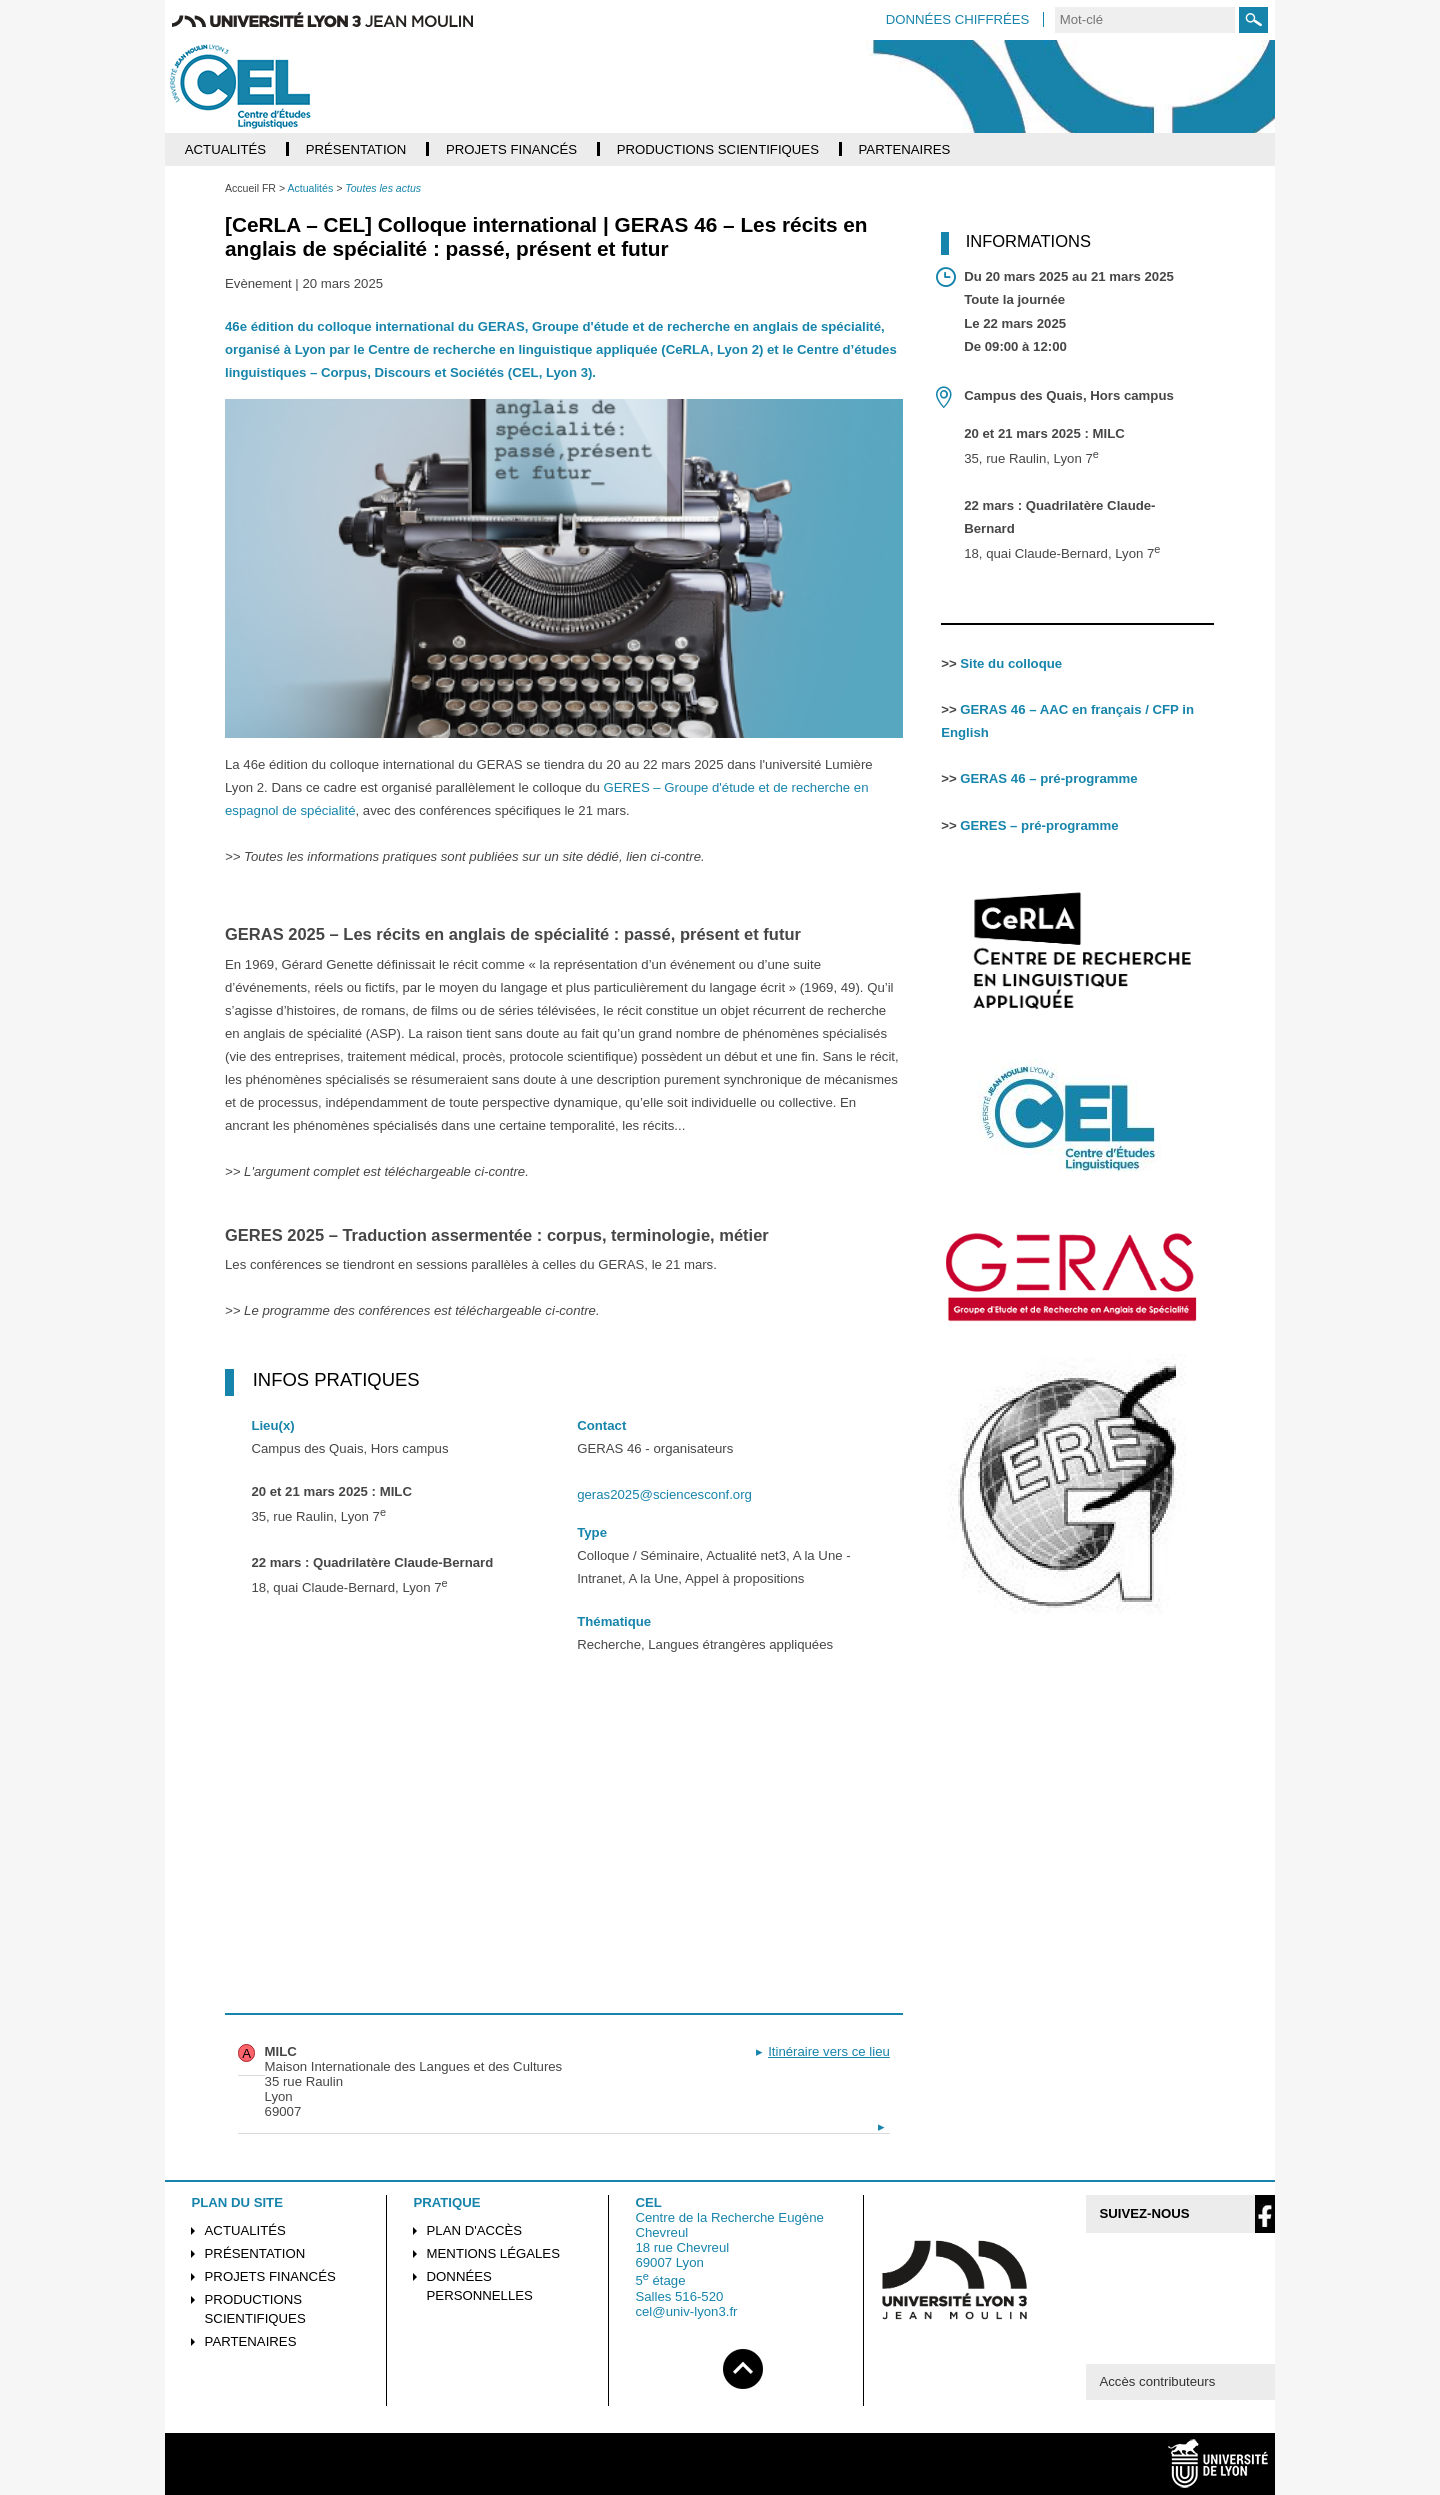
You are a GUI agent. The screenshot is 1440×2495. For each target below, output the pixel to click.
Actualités (245, 2230)
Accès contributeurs (1157, 2381)
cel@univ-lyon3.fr (686, 2311)
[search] (1145, 20)
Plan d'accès (475, 2230)
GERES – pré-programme (1039, 825)
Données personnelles (480, 2286)
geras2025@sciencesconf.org (664, 1494)
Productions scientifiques (255, 2309)
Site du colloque (1011, 663)
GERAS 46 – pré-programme (1048, 778)
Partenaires (251, 2341)
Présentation (255, 2253)
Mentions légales (493, 2253)
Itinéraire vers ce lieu (829, 2051)
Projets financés (270, 2276)
